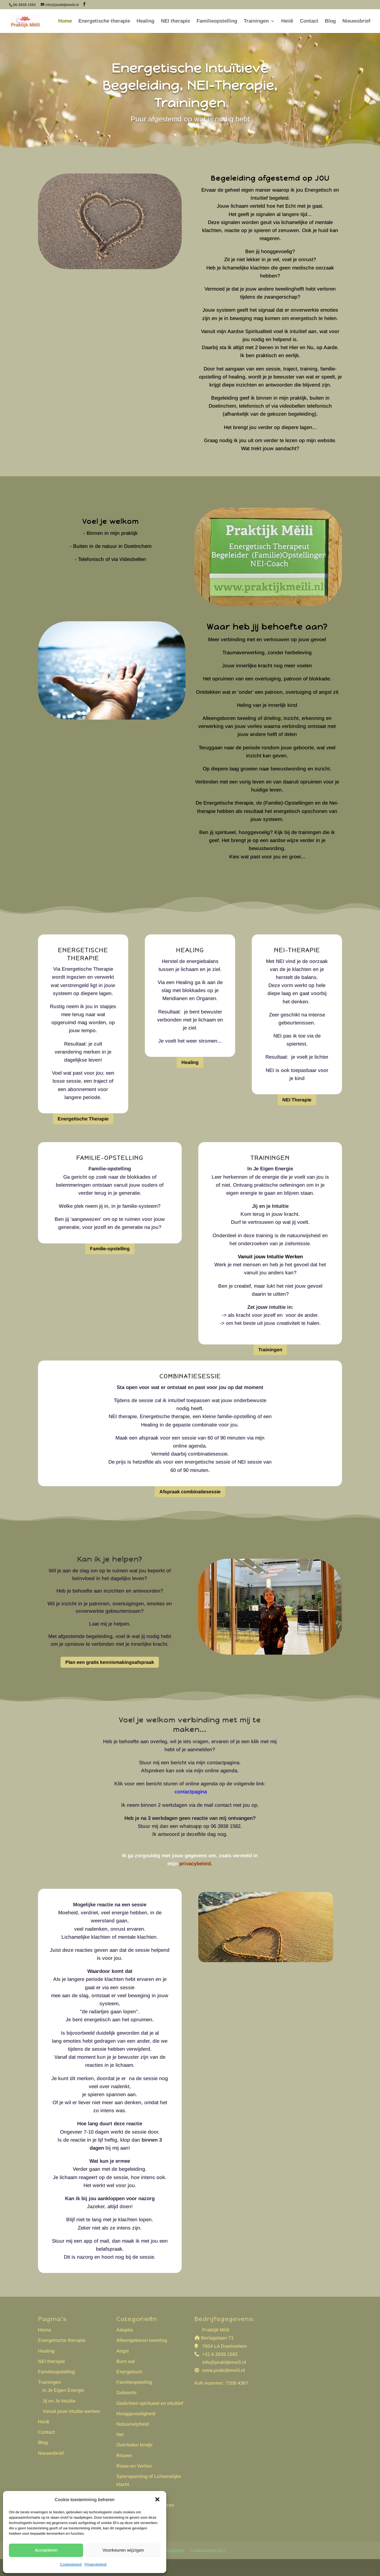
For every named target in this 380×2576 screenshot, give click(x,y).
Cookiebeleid (71, 2564)
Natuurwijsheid (132, 2424)
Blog (330, 21)
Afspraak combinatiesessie (190, 1491)
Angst (122, 2350)
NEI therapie (175, 21)
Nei (120, 2434)
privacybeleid (195, 1863)
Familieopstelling (217, 21)
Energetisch (129, 2371)
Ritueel (124, 2455)
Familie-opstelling (110, 1248)
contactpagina (190, 1792)
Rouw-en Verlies (134, 2465)
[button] (157, 2499)
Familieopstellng (134, 2382)
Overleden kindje (134, 2444)
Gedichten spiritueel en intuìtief (149, 2403)
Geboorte (126, 2392)
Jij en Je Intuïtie (59, 2400)
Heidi (287, 21)
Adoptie (124, 2329)
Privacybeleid (96, 2564)
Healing (145, 21)
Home (65, 21)
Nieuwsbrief (356, 21)
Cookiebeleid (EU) (208, 2550)
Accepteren (46, 2550)
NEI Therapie (296, 1099)
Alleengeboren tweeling (141, 2340)
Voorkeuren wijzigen (123, 2550)
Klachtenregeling (167, 2550)
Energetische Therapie (83, 1118)
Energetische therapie (104, 21)
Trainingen (256, 21)
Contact (309, 21)
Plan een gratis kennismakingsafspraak (109, 1662)
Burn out (125, 2361)
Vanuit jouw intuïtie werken (71, 2411)
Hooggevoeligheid (135, 2413)
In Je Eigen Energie (63, 2390)
